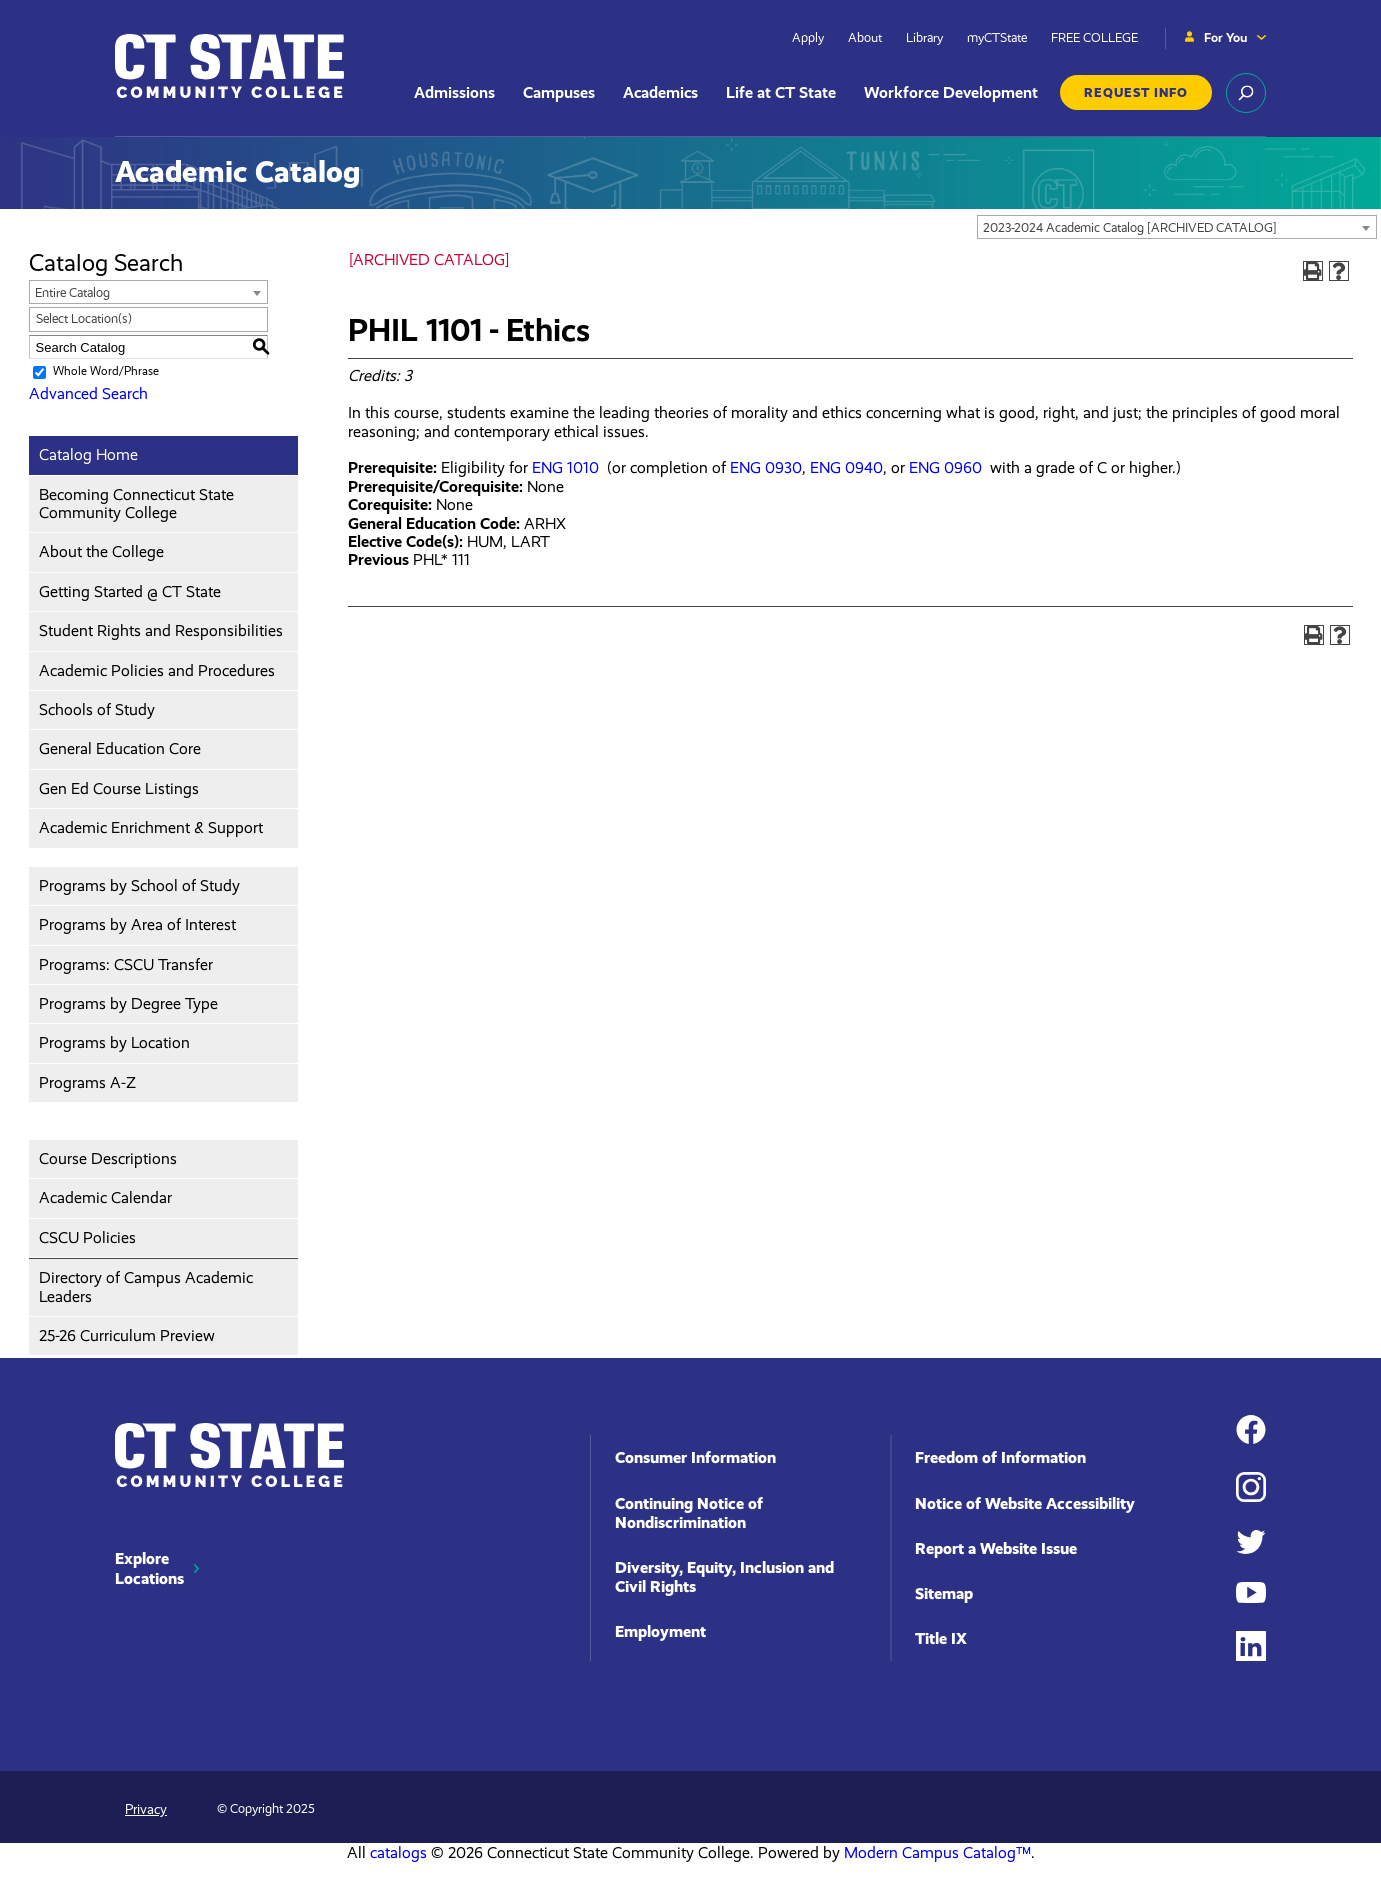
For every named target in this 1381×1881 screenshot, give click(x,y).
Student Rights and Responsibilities (161, 630)
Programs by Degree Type (128, 1003)
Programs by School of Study (139, 885)
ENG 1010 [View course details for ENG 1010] (565, 467)
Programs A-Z (87, 1082)
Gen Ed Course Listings (119, 788)
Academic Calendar (105, 1197)
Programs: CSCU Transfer (126, 964)
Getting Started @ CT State (130, 591)
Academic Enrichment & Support (151, 827)
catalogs (398, 1852)
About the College (101, 551)
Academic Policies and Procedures (157, 670)
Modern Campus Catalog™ (937, 1852)
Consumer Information (695, 1457)
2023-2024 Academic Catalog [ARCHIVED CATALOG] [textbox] (1130, 227)
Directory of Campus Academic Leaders (146, 1286)
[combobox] (1177, 227)
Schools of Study (97, 709)
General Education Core (120, 748)
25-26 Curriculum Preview (127, 1335)
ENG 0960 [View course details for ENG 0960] (945, 467)
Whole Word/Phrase (106, 371)
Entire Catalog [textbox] (72, 292)
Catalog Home (88, 454)
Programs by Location (114, 1042)
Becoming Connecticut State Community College (136, 503)
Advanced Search (88, 393)
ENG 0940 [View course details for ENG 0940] (846, 467)
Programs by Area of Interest (137, 924)
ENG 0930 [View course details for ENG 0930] (766, 467)
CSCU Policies (87, 1237)
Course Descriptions (108, 1158)
